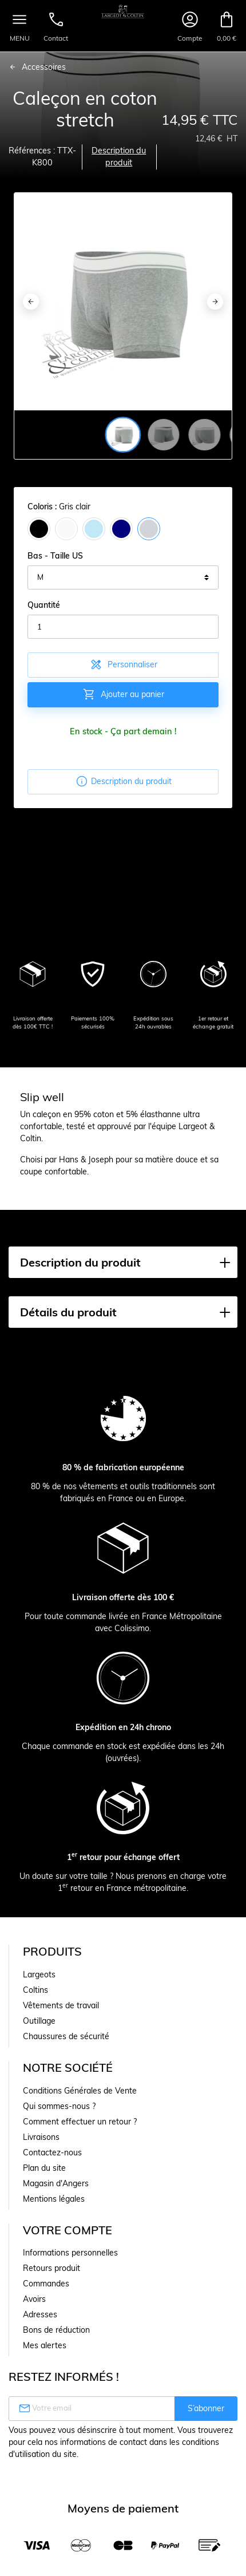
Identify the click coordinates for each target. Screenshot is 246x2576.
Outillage (39, 2021)
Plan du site (44, 2168)
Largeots (39, 1974)
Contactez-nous (52, 2152)
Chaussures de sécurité (66, 2036)
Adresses (40, 2314)
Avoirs (34, 2299)
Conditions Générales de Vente (80, 2091)
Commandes (46, 2283)
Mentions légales (54, 2199)
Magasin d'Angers (56, 2183)
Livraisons (41, 2137)
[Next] (215, 302)
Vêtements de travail (61, 2005)
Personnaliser (123, 664)
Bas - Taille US (55, 556)
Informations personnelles (70, 2252)
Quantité (43, 605)
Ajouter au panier (123, 694)
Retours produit (51, 2268)
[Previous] (31, 302)
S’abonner (206, 2408)
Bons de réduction (56, 2330)
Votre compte (67, 2230)
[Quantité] (123, 627)
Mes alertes (44, 2345)
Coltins (35, 1990)
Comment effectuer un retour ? (80, 2121)
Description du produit (119, 156)
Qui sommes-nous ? (59, 2106)
